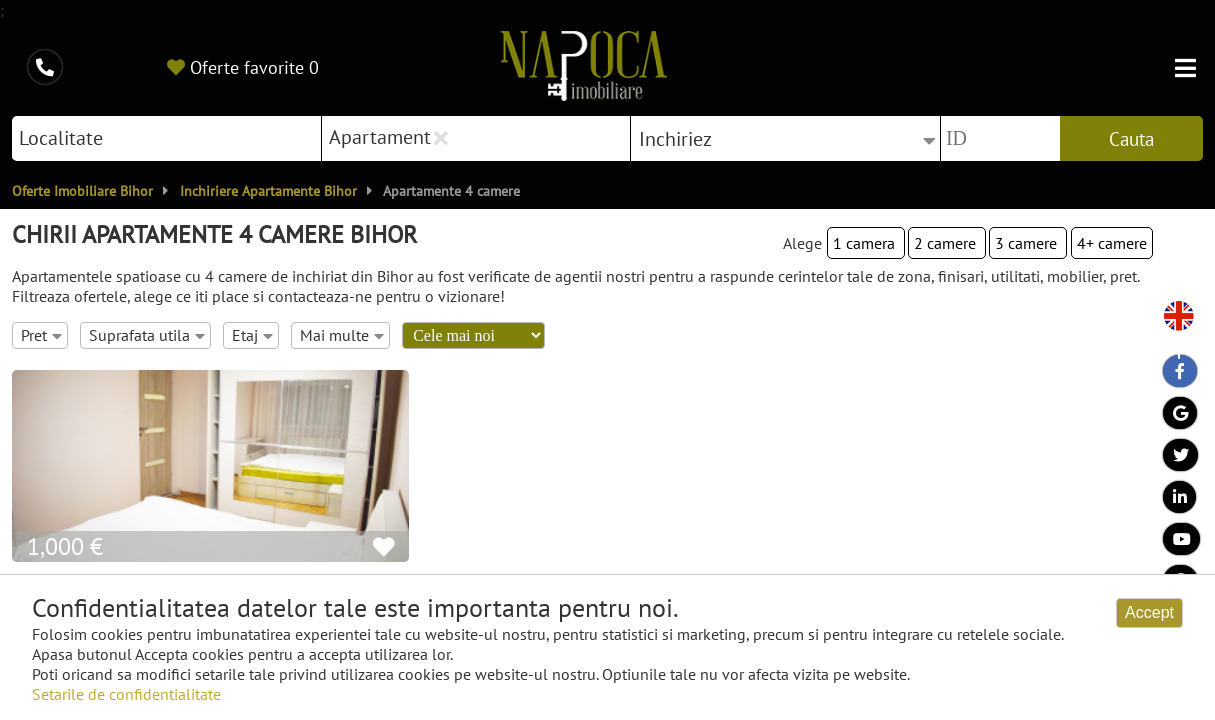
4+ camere (1112, 243)
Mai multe (342, 335)
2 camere (947, 243)
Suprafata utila (147, 335)
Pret (41, 335)
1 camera (866, 243)
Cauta (1131, 139)
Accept (1149, 612)
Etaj (252, 335)
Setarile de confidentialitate (126, 694)
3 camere (1028, 243)
